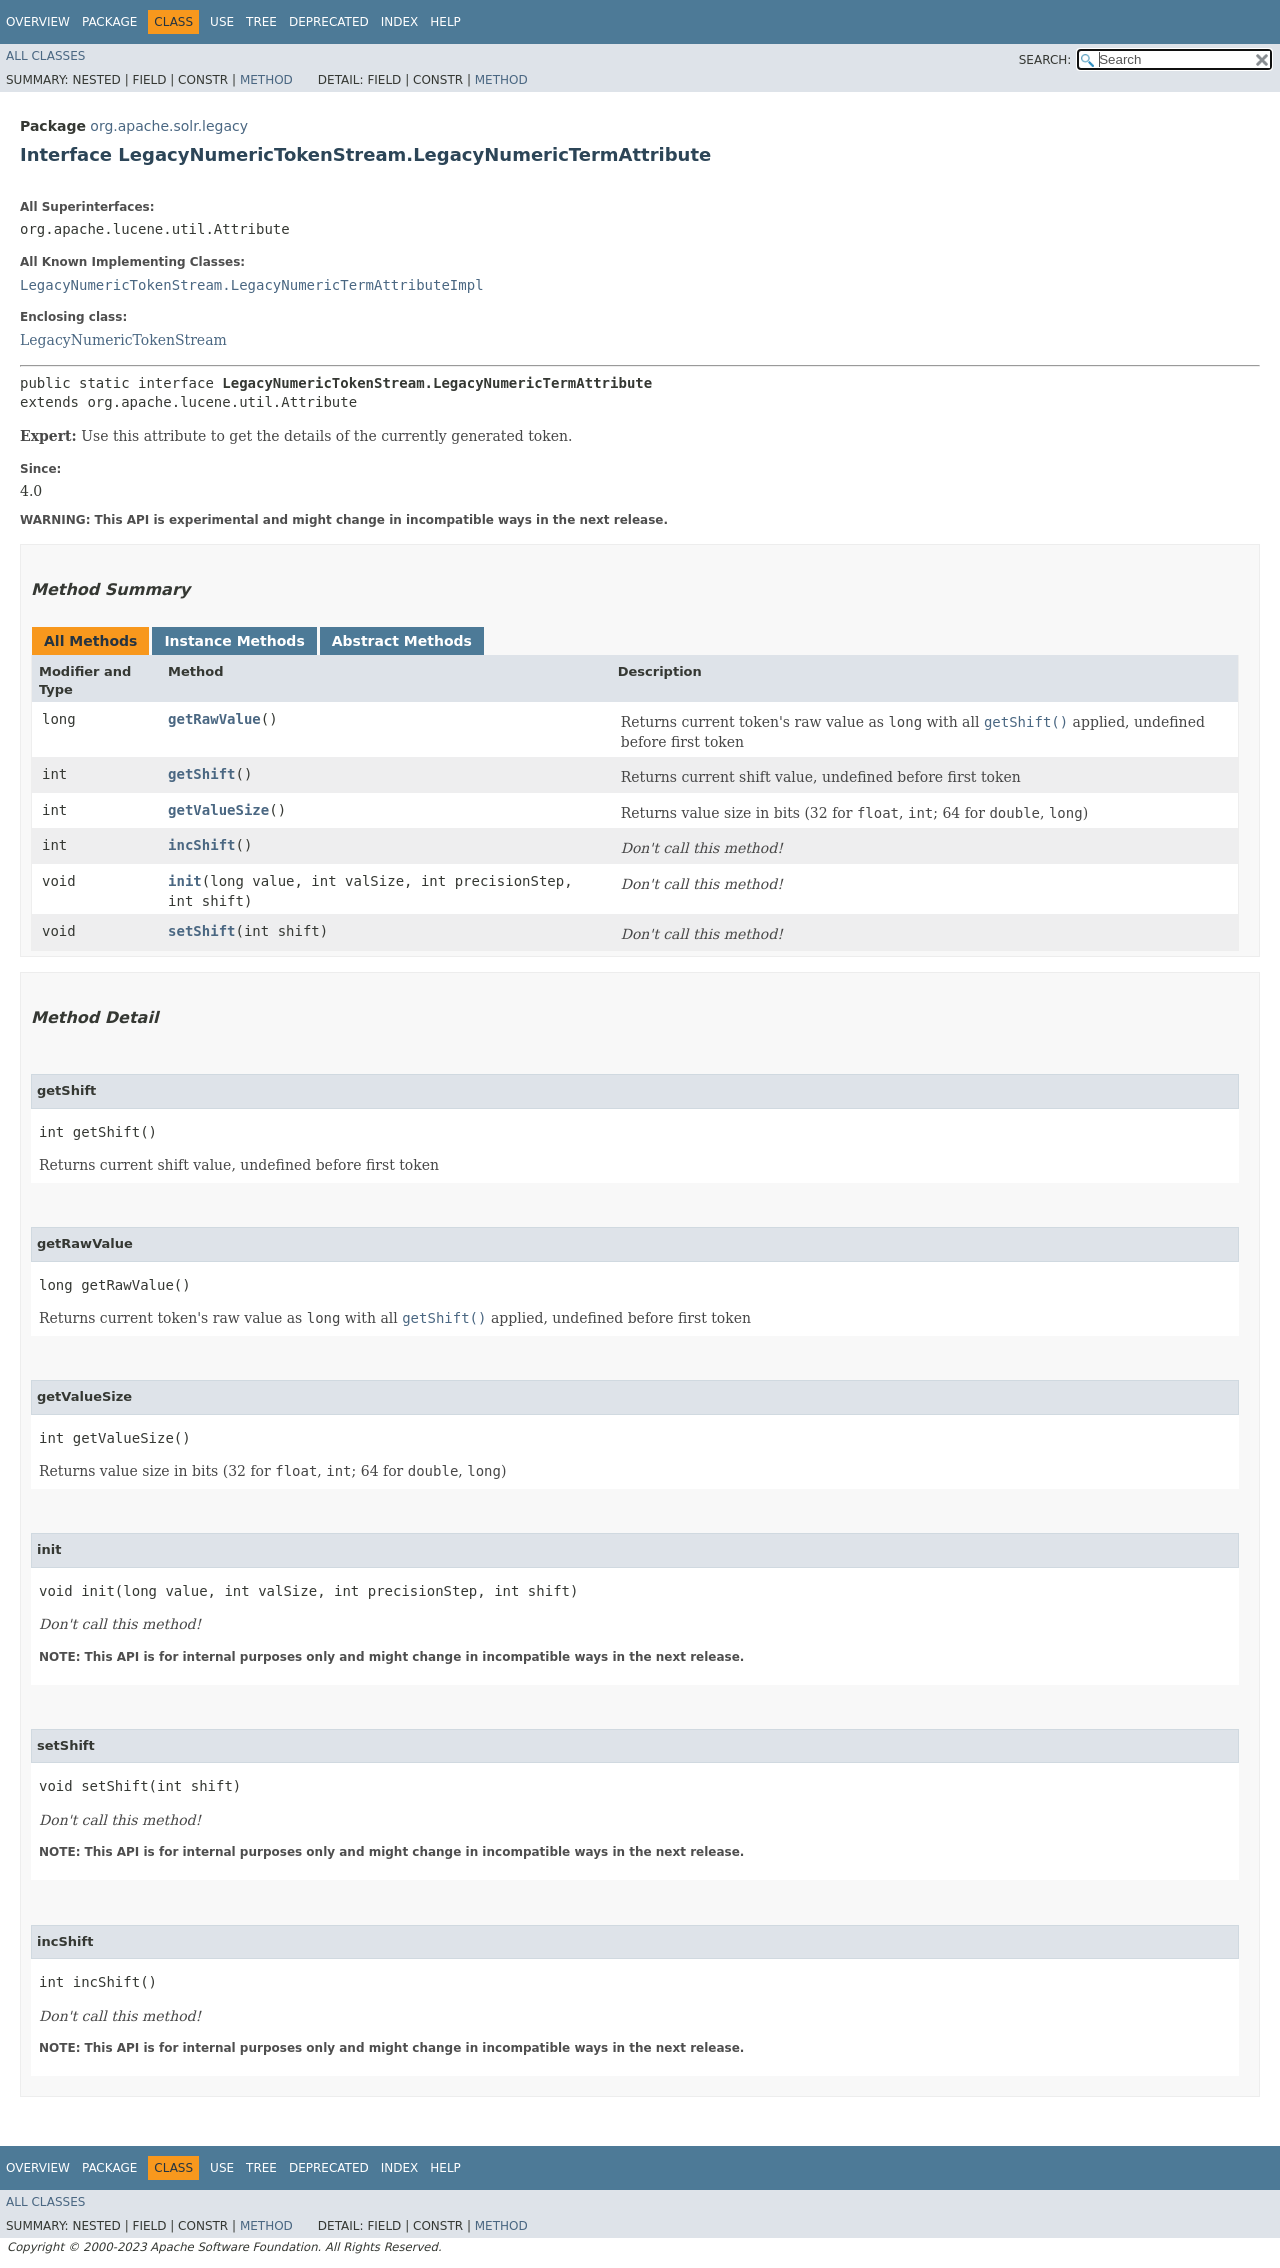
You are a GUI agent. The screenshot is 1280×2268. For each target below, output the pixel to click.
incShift (201, 845)
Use (222, 22)
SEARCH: (1045, 60)
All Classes (45, 56)
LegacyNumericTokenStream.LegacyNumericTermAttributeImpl (252, 285)
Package (109, 22)
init (185, 881)
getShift (201, 774)
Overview (38, 22)
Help (445, 22)
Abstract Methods (402, 641)
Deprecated (329, 22)
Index (400, 22)
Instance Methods (234, 641)
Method (266, 80)
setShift (201, 931)
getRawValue (214, 719)
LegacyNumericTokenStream (123, 340)
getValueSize (218, 810)
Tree (261, 22)
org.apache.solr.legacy (169, 126)
